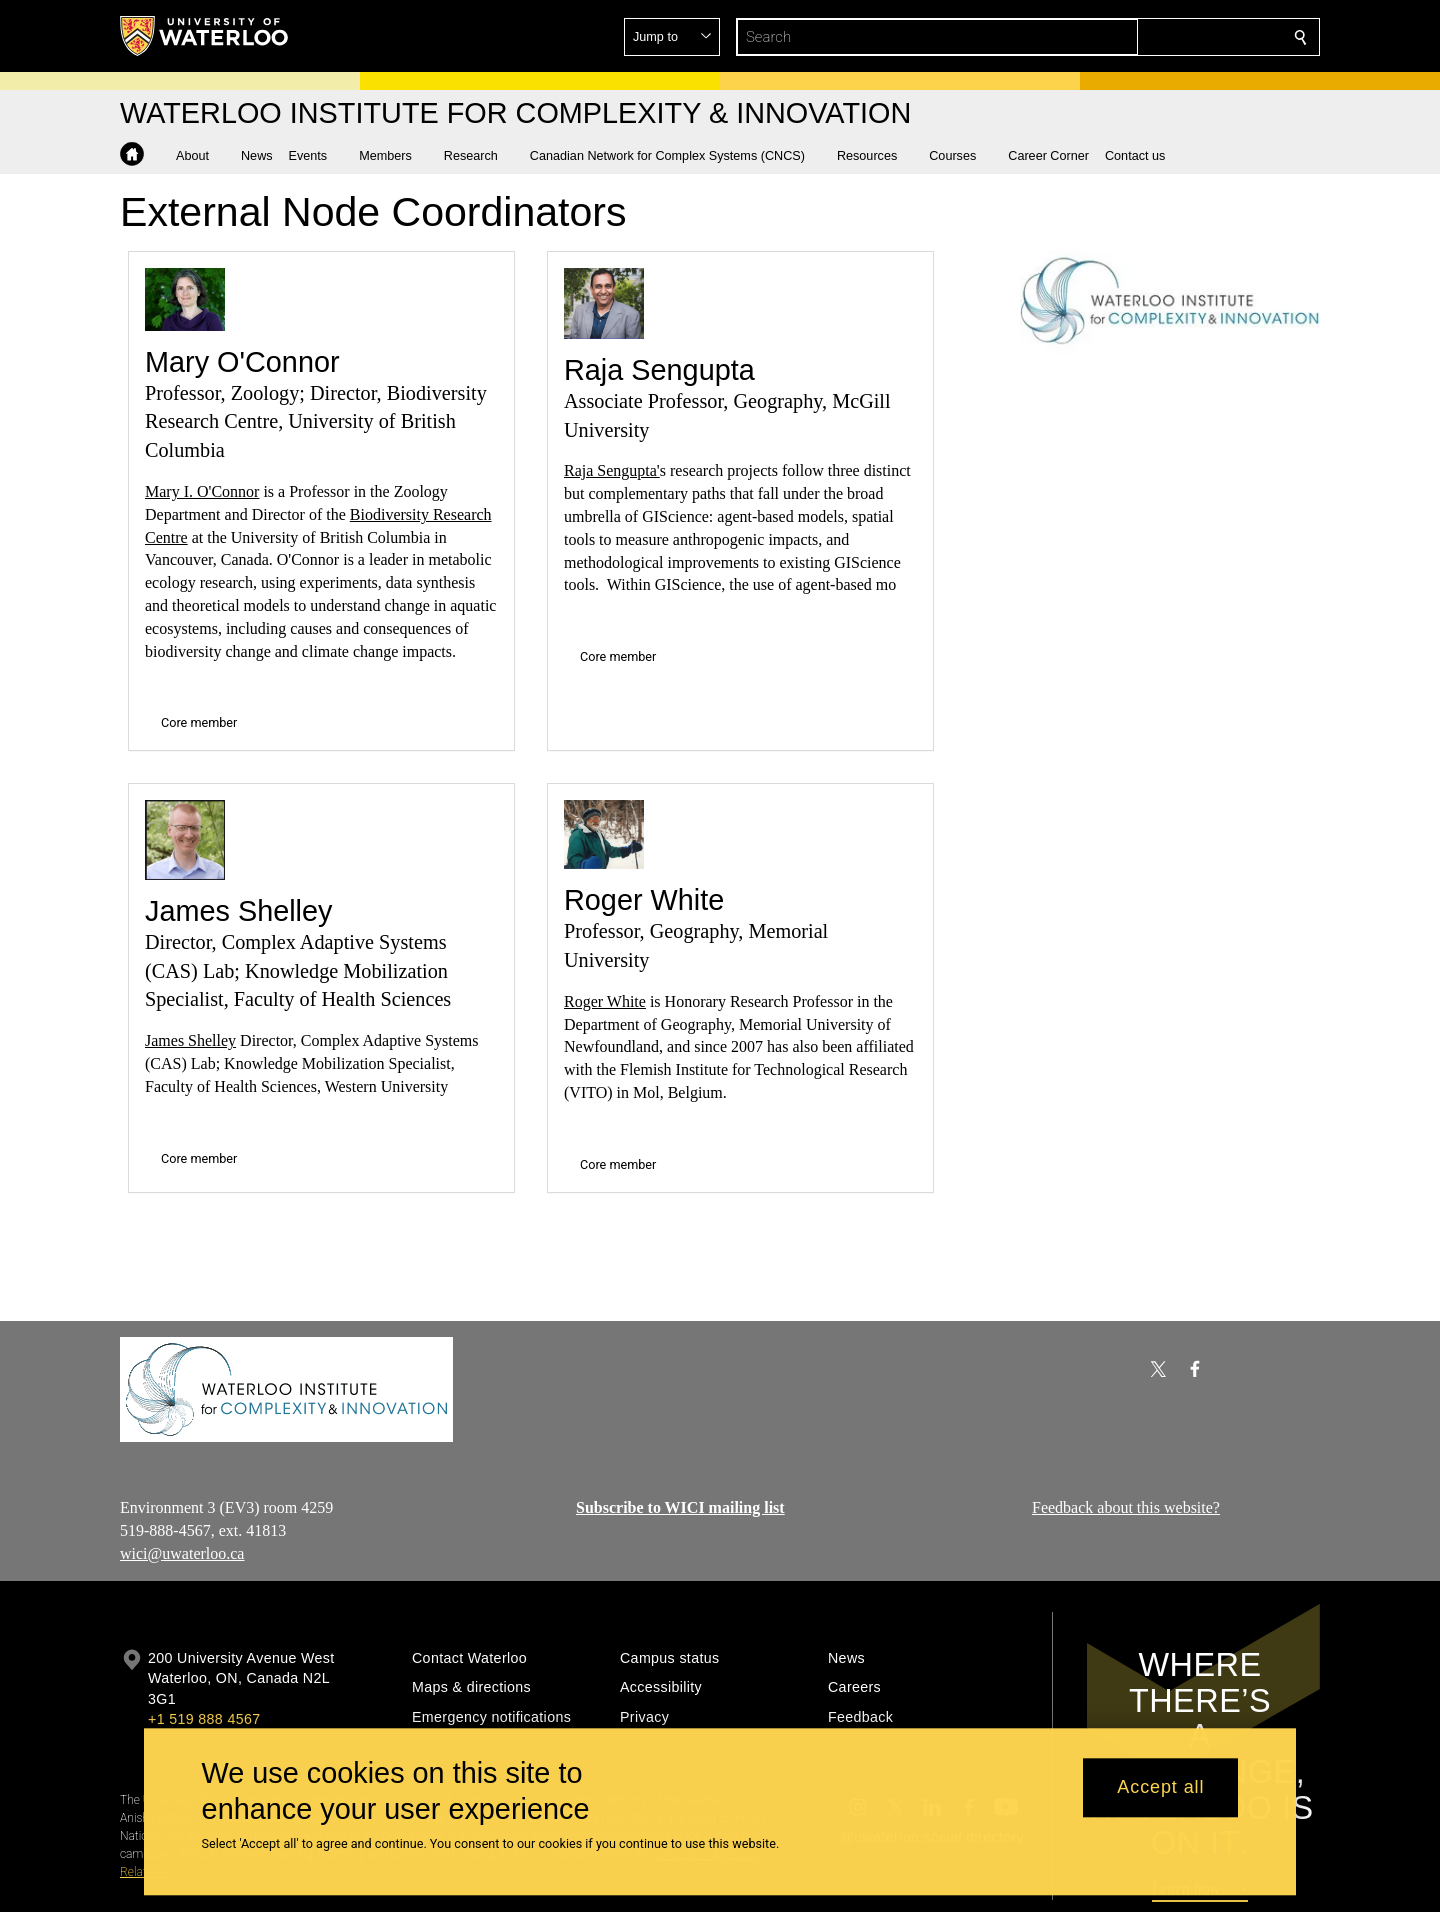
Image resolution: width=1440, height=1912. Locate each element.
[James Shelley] (185, 840)
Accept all (1160, 1788)
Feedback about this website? (1126, 1507)
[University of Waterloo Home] (205, 36)
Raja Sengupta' (612, 470)
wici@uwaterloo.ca (182, 1552)
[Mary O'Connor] (185, 299)
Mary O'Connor (242, 362)
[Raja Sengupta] (604, 303)
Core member (199, 722)
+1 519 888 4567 (204, 1719)
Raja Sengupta (659, 370)
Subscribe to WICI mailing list (680, 1507)
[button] (1156, 37)
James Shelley (238, 911)
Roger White (644, 900)
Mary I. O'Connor (202, 491)
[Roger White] (604, 834)
